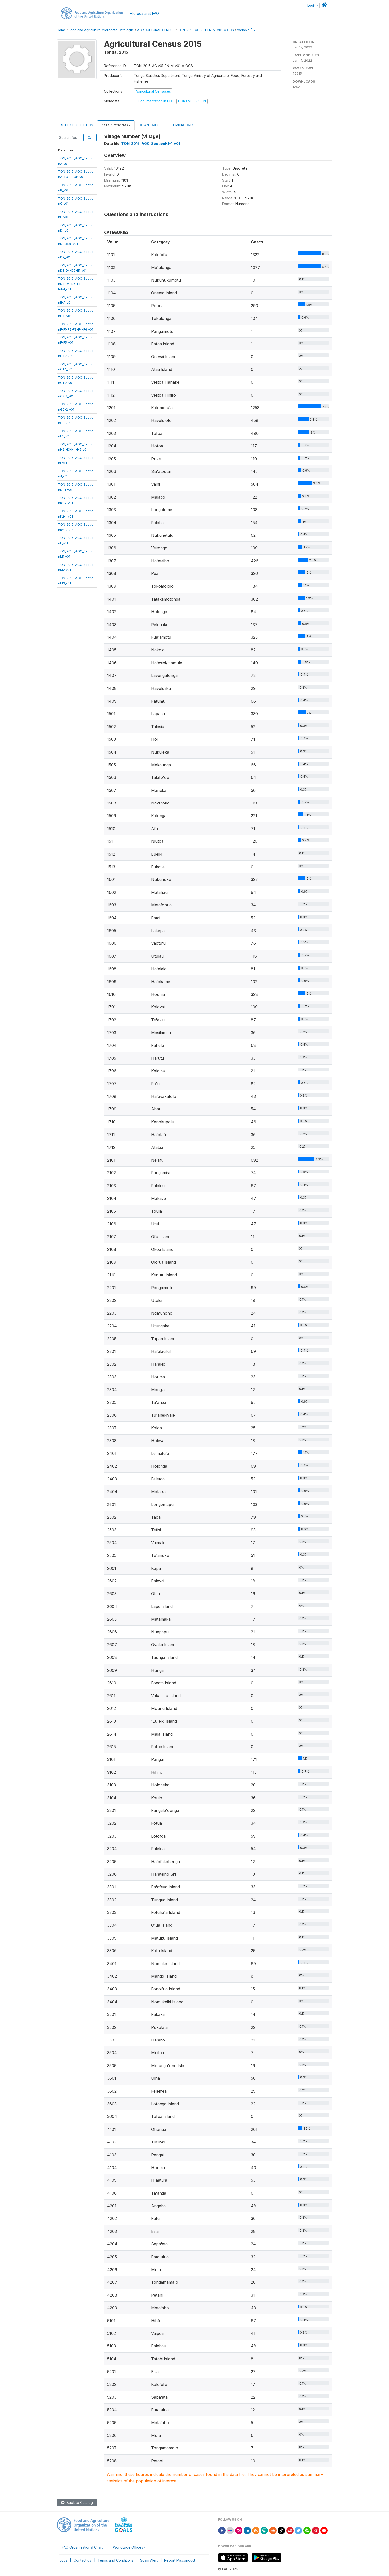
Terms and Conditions (115, 2560)
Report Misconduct (179, 2560)
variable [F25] (248, 30)
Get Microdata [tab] (181, 125)
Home (61, 30)
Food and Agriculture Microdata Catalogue (101, 30)
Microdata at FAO (144, 13)
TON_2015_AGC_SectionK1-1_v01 (150, 143)
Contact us (82, 2560)
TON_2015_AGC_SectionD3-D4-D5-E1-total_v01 (75, 283)
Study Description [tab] (77, 125)
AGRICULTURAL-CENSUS (156, 30)
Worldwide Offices (128, 2547)
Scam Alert (149, 2560)
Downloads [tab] (149, 125)
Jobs (63, 2560)
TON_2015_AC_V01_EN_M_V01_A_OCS (206, 30)
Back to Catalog (77, 2502)
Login (311, 5)
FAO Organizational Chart (82, 2547)
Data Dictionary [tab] (115, 125)
